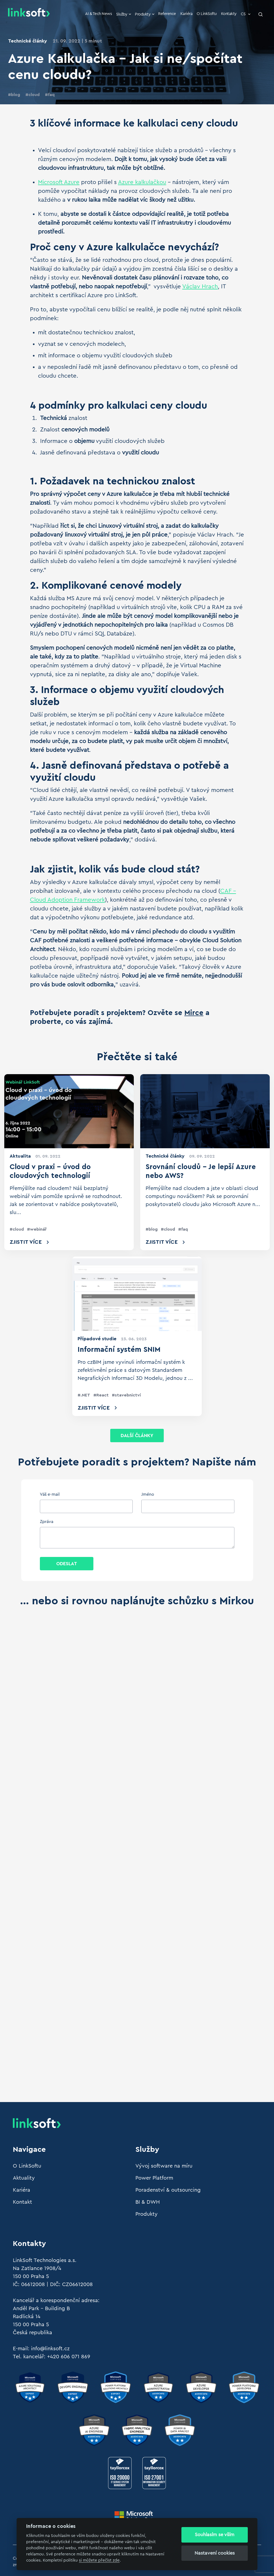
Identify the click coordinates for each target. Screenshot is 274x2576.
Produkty (145, 14)
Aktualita (20, 1156)
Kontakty (229, 14)
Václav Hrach (200, 286)
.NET (85, 1395)
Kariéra (186, 14)
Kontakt (22, 2202)
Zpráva (46, 1521)
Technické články (27, 41)
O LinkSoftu (207, 14)
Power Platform (154, 2178)
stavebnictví (128, 1395)
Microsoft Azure (58, 182)
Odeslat (66, 1563)
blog (15, 95)
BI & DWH (147, 2202)
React (102, 1395)
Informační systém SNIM (119, 1349)
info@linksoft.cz (50, 2348)
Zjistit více (26, 1242)
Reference (167, 14)
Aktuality (24, 2178)
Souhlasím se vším (214, 2534)
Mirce (193, 1012)
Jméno (147, 1494)
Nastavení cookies (215, 2553)
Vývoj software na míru (163, 2166)
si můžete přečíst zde (99, 2560)
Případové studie (97, 1338)
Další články (137, 1435)
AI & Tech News (98, 14)
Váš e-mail (50, 1494)
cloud (34, 95)
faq (51, 95)
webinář (38, 1229)
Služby (124, 14)
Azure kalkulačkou (142, 182)
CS (246, 14)
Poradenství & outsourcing (168, 2190)
